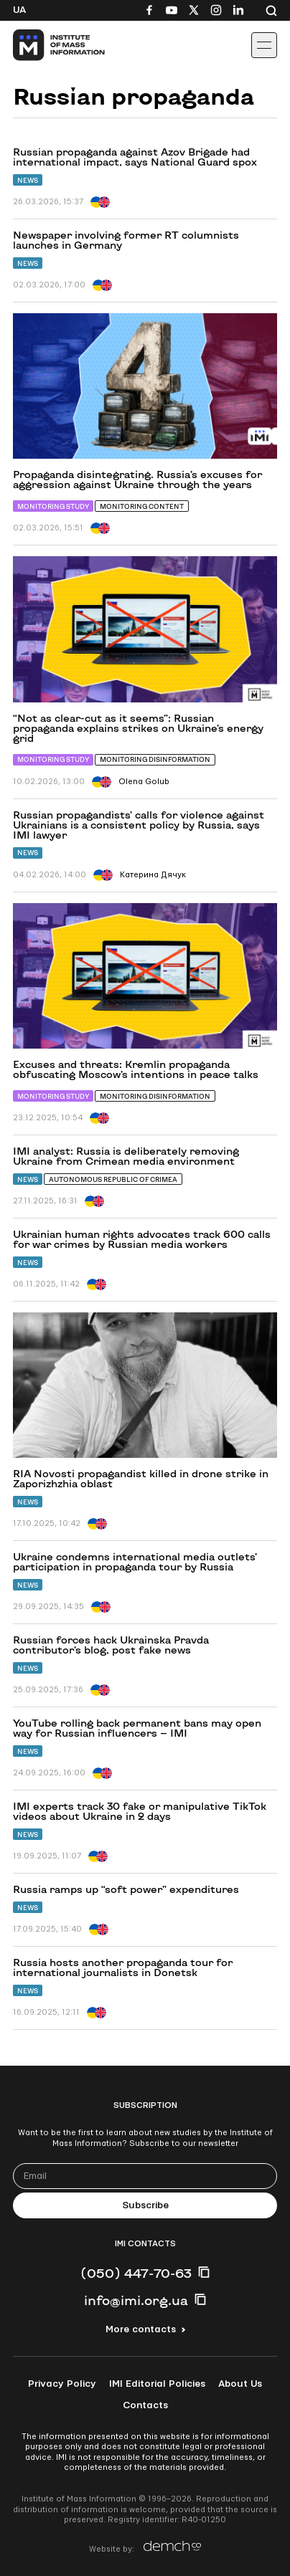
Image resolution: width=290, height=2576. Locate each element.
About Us (240, 2384)
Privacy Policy (62, 2384)
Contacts (145, 2405)
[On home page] (43, 45)
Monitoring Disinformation (155, 759)
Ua (19, 10)
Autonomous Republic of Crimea (113, 1179)
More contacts (141, 2329)
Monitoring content (142, 506)
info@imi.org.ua (136, 2300)
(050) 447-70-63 (136, 2272)
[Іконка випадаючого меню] (264, 45)
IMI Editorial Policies (157, 2384)
